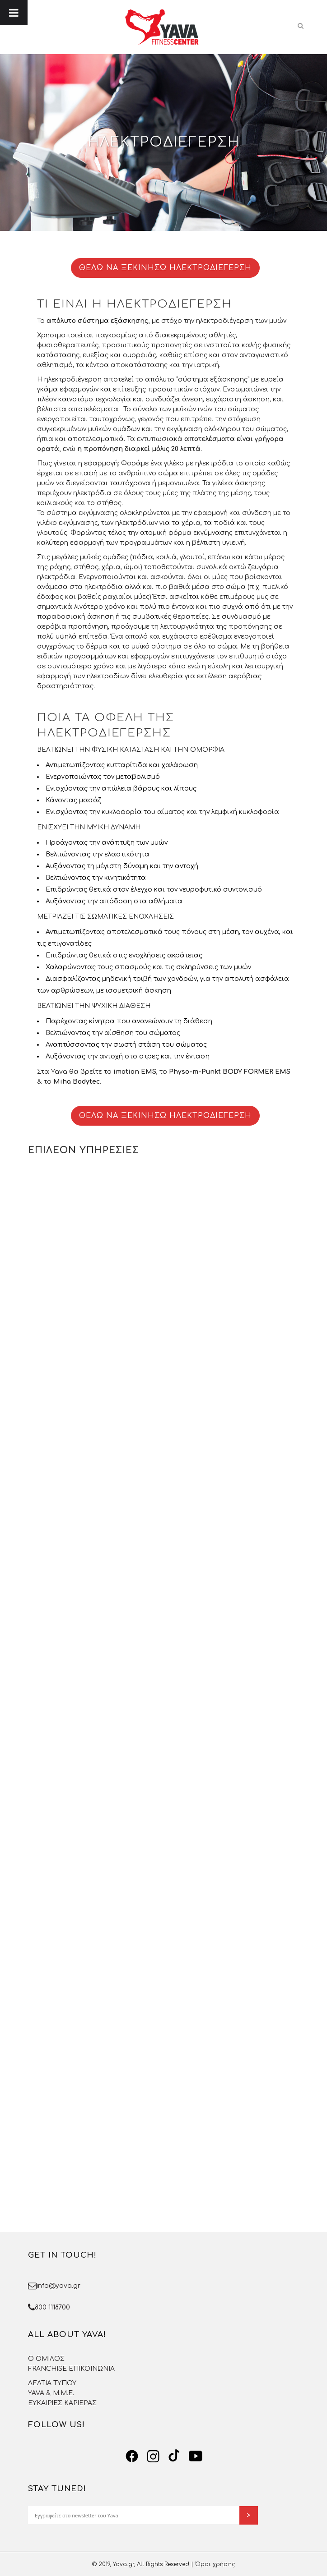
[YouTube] (195, 2456)
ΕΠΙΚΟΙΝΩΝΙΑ (92, 2368)
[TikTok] (174, 2456)
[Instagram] (153, 2456)
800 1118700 (52, 2307)
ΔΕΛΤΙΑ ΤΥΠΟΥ (52, 2383)
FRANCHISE (47, 2368)
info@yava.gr (58, 2285)
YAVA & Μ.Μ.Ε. (51, 2393)
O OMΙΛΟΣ (46, 2358)
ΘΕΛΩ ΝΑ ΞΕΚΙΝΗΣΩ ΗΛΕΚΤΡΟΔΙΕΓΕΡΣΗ (165, 268)
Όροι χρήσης (215, 2564)
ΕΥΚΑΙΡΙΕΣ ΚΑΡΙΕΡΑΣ (62, 2403)
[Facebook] (132, 2456)
